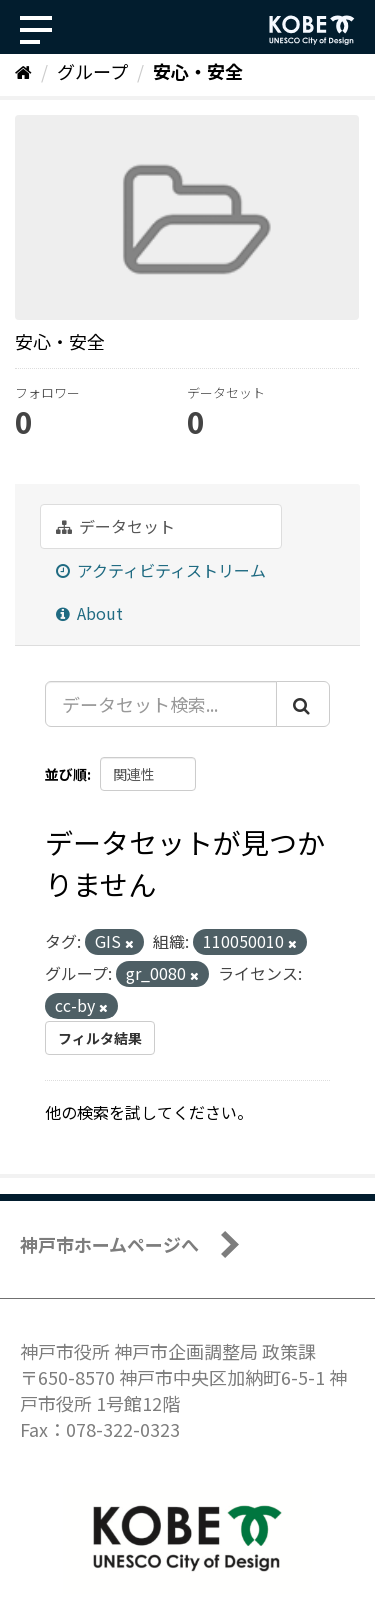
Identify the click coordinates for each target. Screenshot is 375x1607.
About (89, 613)
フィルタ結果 (100, 1038)
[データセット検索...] (161, 704)
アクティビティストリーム (161, 570)
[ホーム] (23, 71)
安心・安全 (198, 71)
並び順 (66, 774)
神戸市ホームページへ (109, 1244)
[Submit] (303, 704)
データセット (115, 526)
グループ (92, 71)
